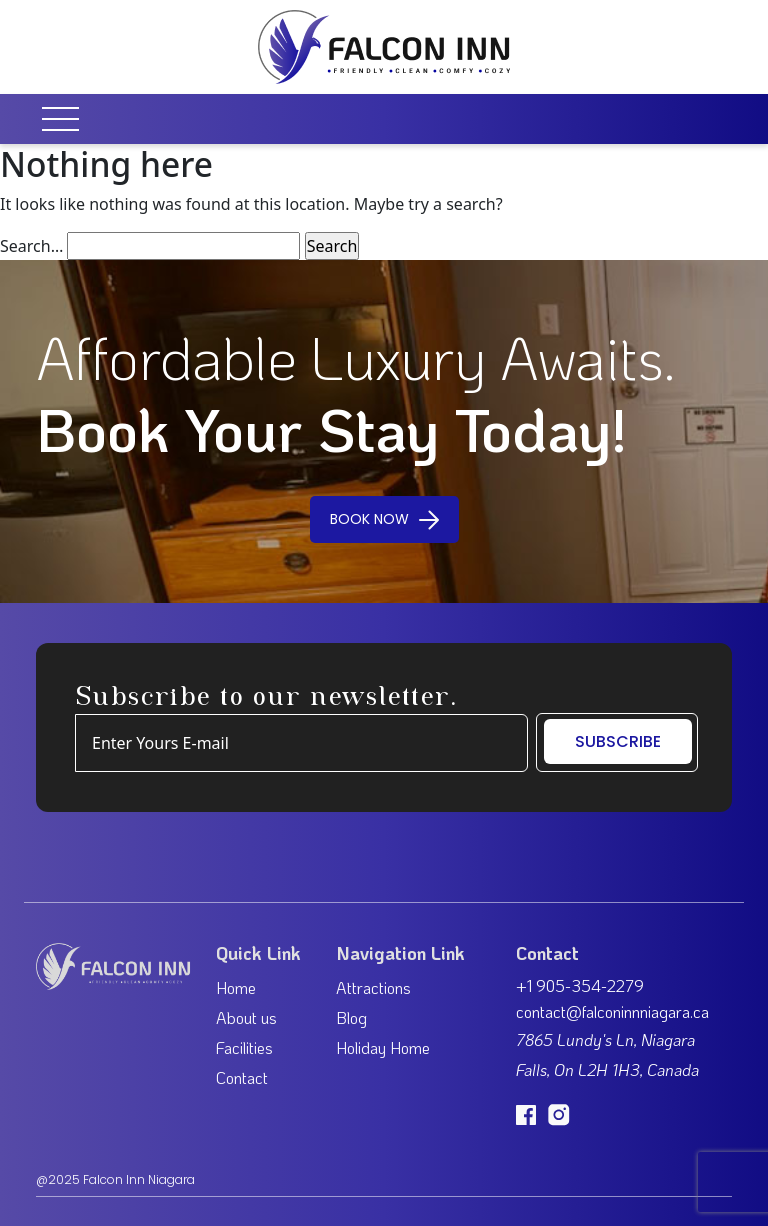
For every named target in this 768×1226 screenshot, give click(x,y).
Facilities (244, 1047)
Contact (242, 1077)
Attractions (373, 987)
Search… (31, 246)
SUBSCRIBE (618, 741)
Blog (351, 1017)
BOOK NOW (384, 518)
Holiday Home (383, 1047)
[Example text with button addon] (301, 743)
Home (236, 987)
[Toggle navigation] (67, 119)
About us (246, 1017)
